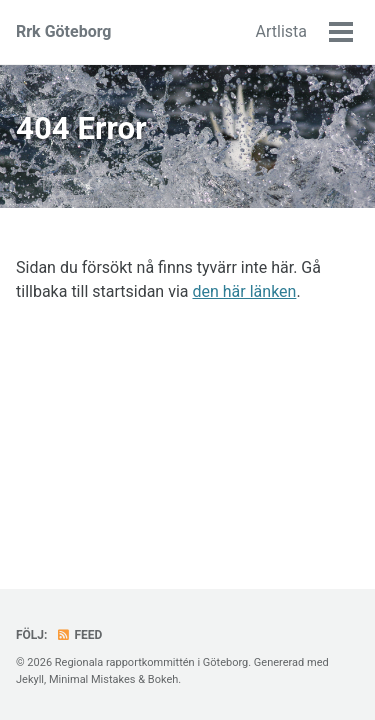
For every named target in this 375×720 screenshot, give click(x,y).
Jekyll (30, 679)
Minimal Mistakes (92, 679)
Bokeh (163, 679)
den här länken (244, 291)
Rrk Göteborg (64, 31)
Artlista (281, 31)
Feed (79, 635)
